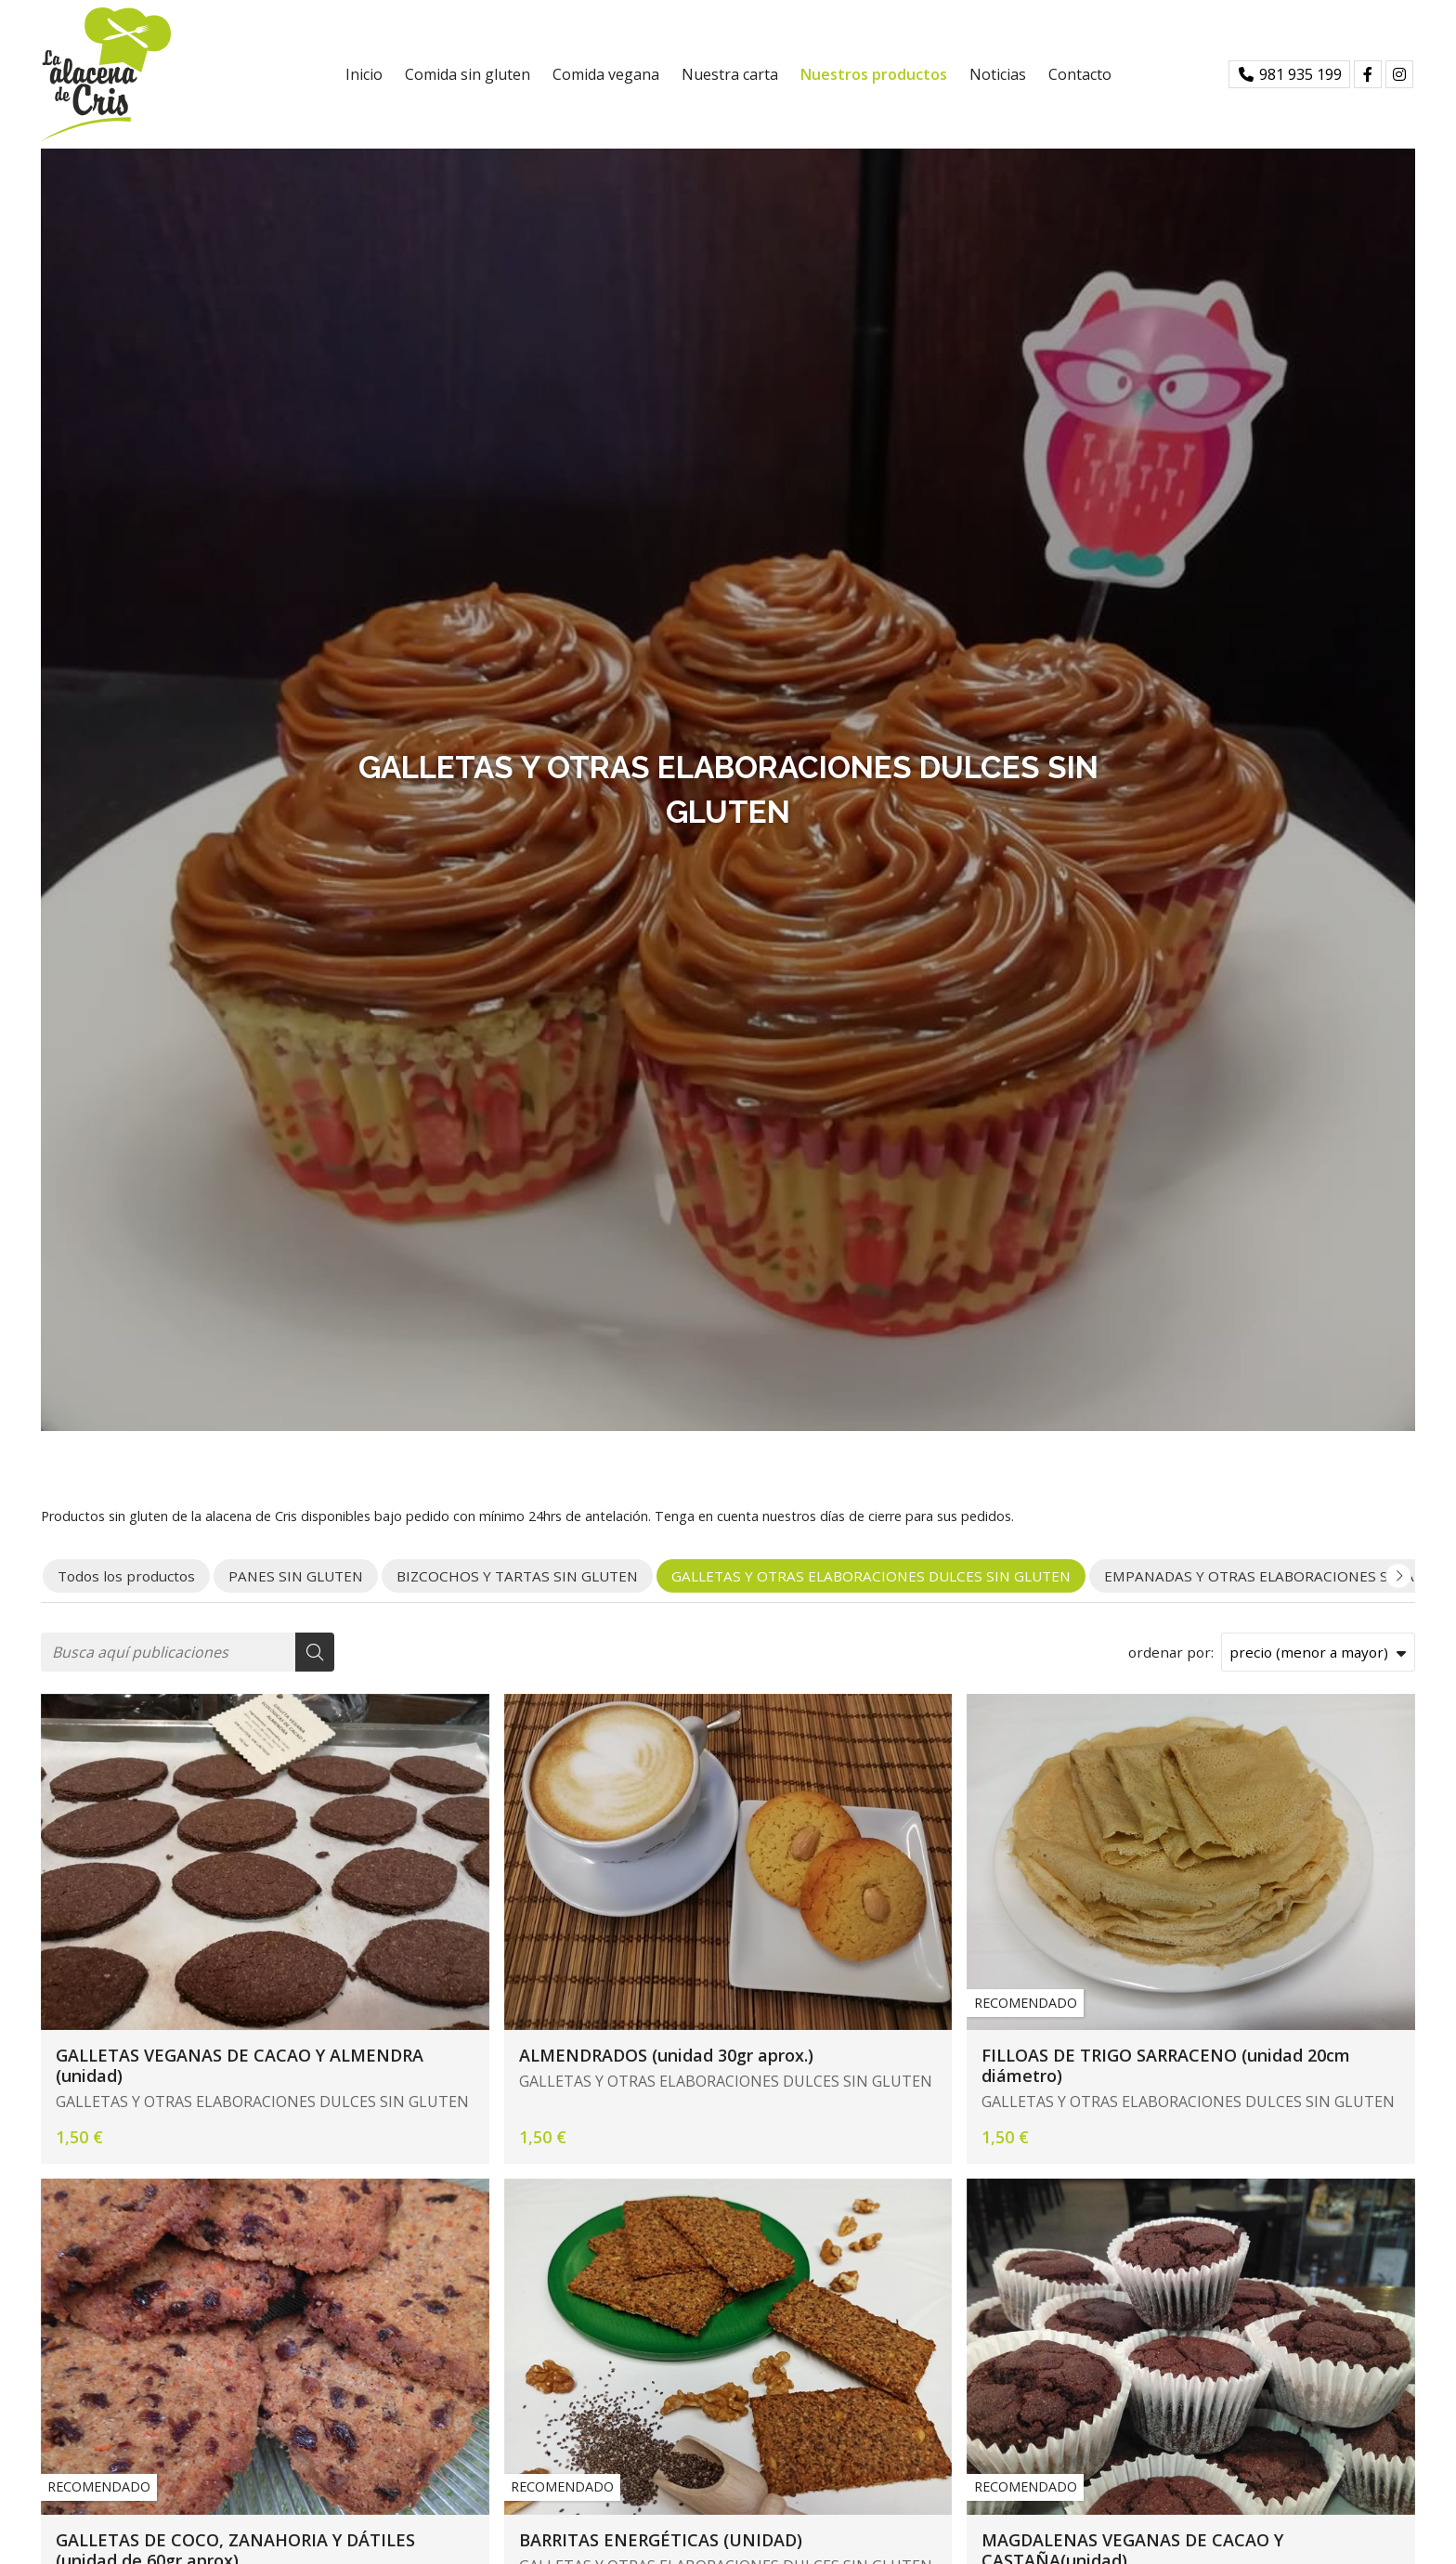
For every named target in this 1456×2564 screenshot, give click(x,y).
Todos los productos (126, 1576)
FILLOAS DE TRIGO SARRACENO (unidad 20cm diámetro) (1166, 2066)
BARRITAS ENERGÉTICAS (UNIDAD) (660, 2540)
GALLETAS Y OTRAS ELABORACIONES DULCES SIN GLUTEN (262, 2101)
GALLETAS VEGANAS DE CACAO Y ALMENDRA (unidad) (239, 2066)
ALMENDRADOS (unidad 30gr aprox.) (666, 2055)
